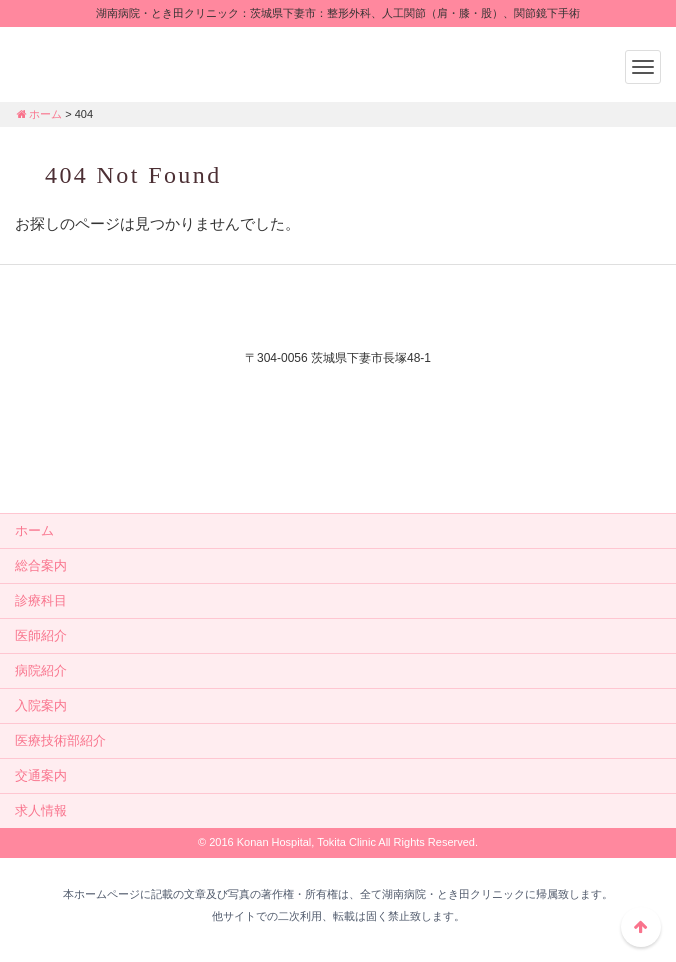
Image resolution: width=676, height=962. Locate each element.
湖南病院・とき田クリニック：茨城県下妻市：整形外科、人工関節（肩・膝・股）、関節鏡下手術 (140, 62)
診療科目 (41, 600)
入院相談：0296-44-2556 (338, 417)
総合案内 (41, 565)
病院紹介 (41, 670)
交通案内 (41, 775)
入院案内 (41, 705)
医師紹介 (41, 635)
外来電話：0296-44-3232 (338, 392)
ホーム (38, 114)
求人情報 (41, 810)
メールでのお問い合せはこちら (338, 460)
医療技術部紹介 (60, 740)
